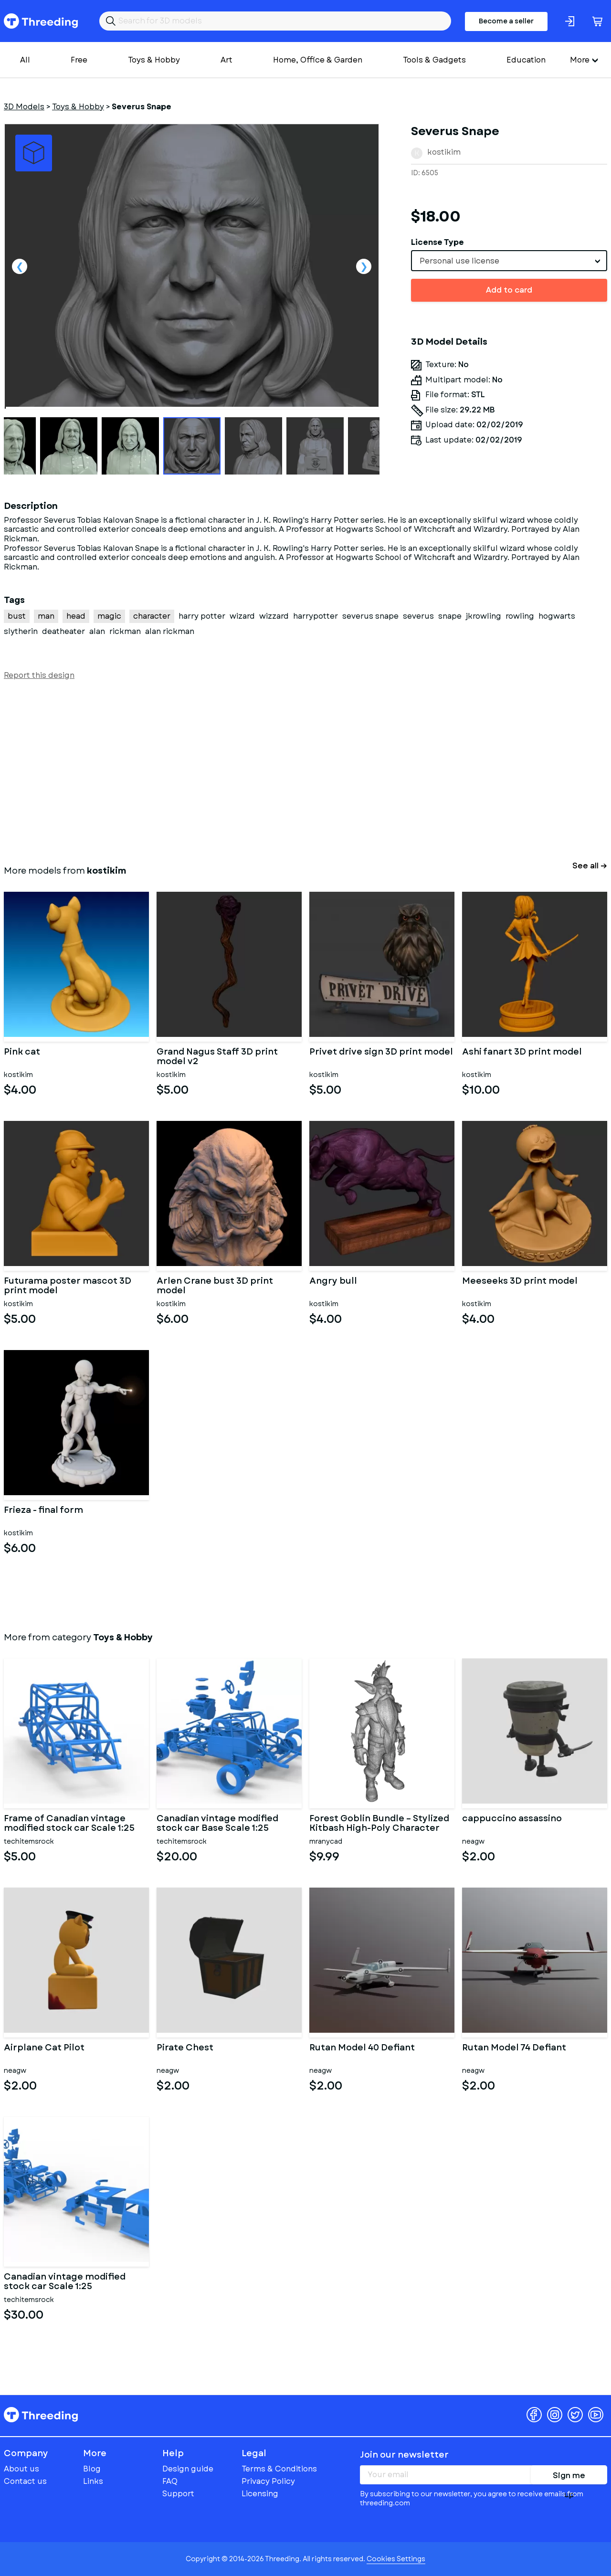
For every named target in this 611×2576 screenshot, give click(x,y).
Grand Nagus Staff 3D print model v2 (217, 1056)
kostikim (444, 152)
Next (363, 266)
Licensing (260, 2493)
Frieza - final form (43, 1511)
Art (226, 59)
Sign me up (569, 2477)
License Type (437, 242)
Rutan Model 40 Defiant (362, 2048)
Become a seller (506, 21)
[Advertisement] (290, 770)
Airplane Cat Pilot (44, 2048)
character (151, 616)
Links (93, 2481)
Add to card (509, 290)
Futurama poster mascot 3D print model (67, 1286)
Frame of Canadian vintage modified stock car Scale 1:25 (69, 1823)
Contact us (25, 2481)
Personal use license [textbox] (459, 260)
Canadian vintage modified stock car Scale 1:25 (65, 2281)
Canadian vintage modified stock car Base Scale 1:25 (217, 1823)
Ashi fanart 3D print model (522, 1052)
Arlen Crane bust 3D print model (215, 1286)
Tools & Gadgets (434, 59)
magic (109, 616)
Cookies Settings (396, 2559)
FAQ (170, 2481)
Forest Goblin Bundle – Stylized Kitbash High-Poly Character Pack (379, 1823)
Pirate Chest (185, 2048)
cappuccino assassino (512, 1819)
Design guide (187, 2468)
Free (79, 59)
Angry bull (333, 1282)
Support (178, 2493)
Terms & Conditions (279, 2468)
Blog (92, 2468)
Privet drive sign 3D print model (381, 1052)
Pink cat (22, 1052)
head (75, 616)
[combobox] (509, 260)
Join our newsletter (404, 2454)
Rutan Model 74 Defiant (514, 2048)
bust (17, 616)
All (25, 59)
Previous (19, 266)
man (46, 616)
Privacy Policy (268, 2481)
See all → (589, 865)
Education (526, 59)
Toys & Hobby (154, 59)
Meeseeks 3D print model (520, 1282)
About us (21, 2468)
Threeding (41, 21)
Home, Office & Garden (317, 59)
